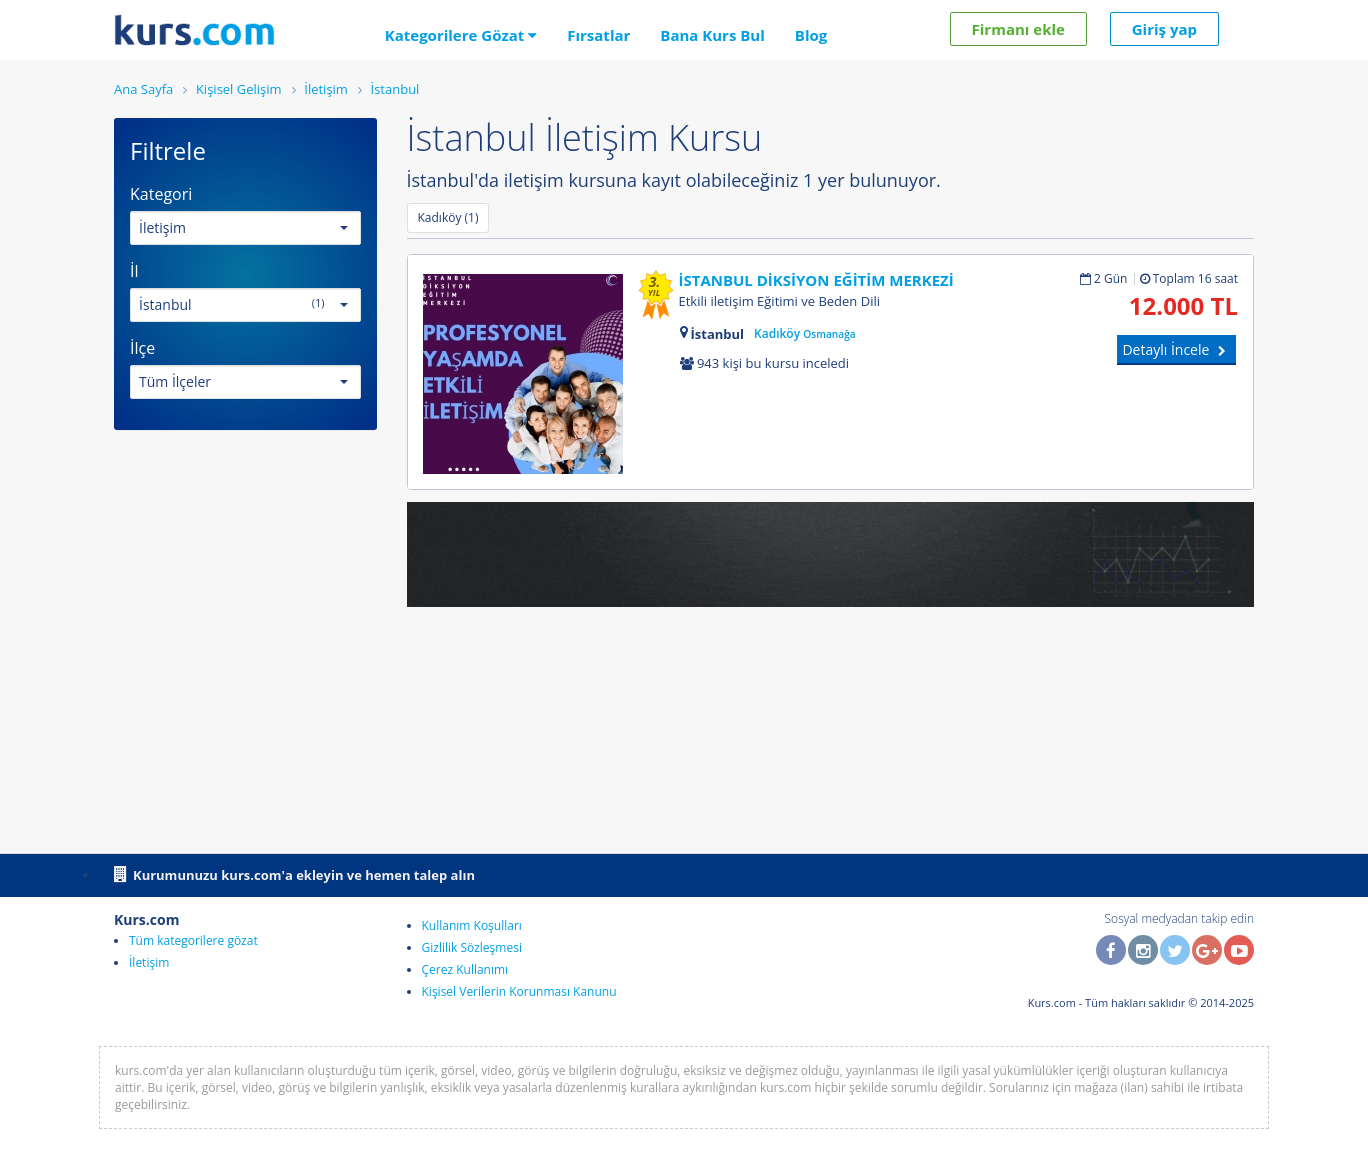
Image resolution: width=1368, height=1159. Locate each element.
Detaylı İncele (1176, 349)
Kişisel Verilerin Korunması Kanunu (519, 991)
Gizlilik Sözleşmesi (472, 947)
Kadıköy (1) (448, 217)
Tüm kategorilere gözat (193, 940)
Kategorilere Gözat (461, 35)
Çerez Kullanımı (465, 969)
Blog (811, 35)
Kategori (161, 194)
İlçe (142, 348)
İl (134, 271)
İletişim (149, 962)
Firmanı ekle (1018, 29)
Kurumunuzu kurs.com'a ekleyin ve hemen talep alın (294, 874)
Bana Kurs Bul (712, 35)
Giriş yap (1164, 29)
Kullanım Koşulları (472, 925)
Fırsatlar (598, 35)
